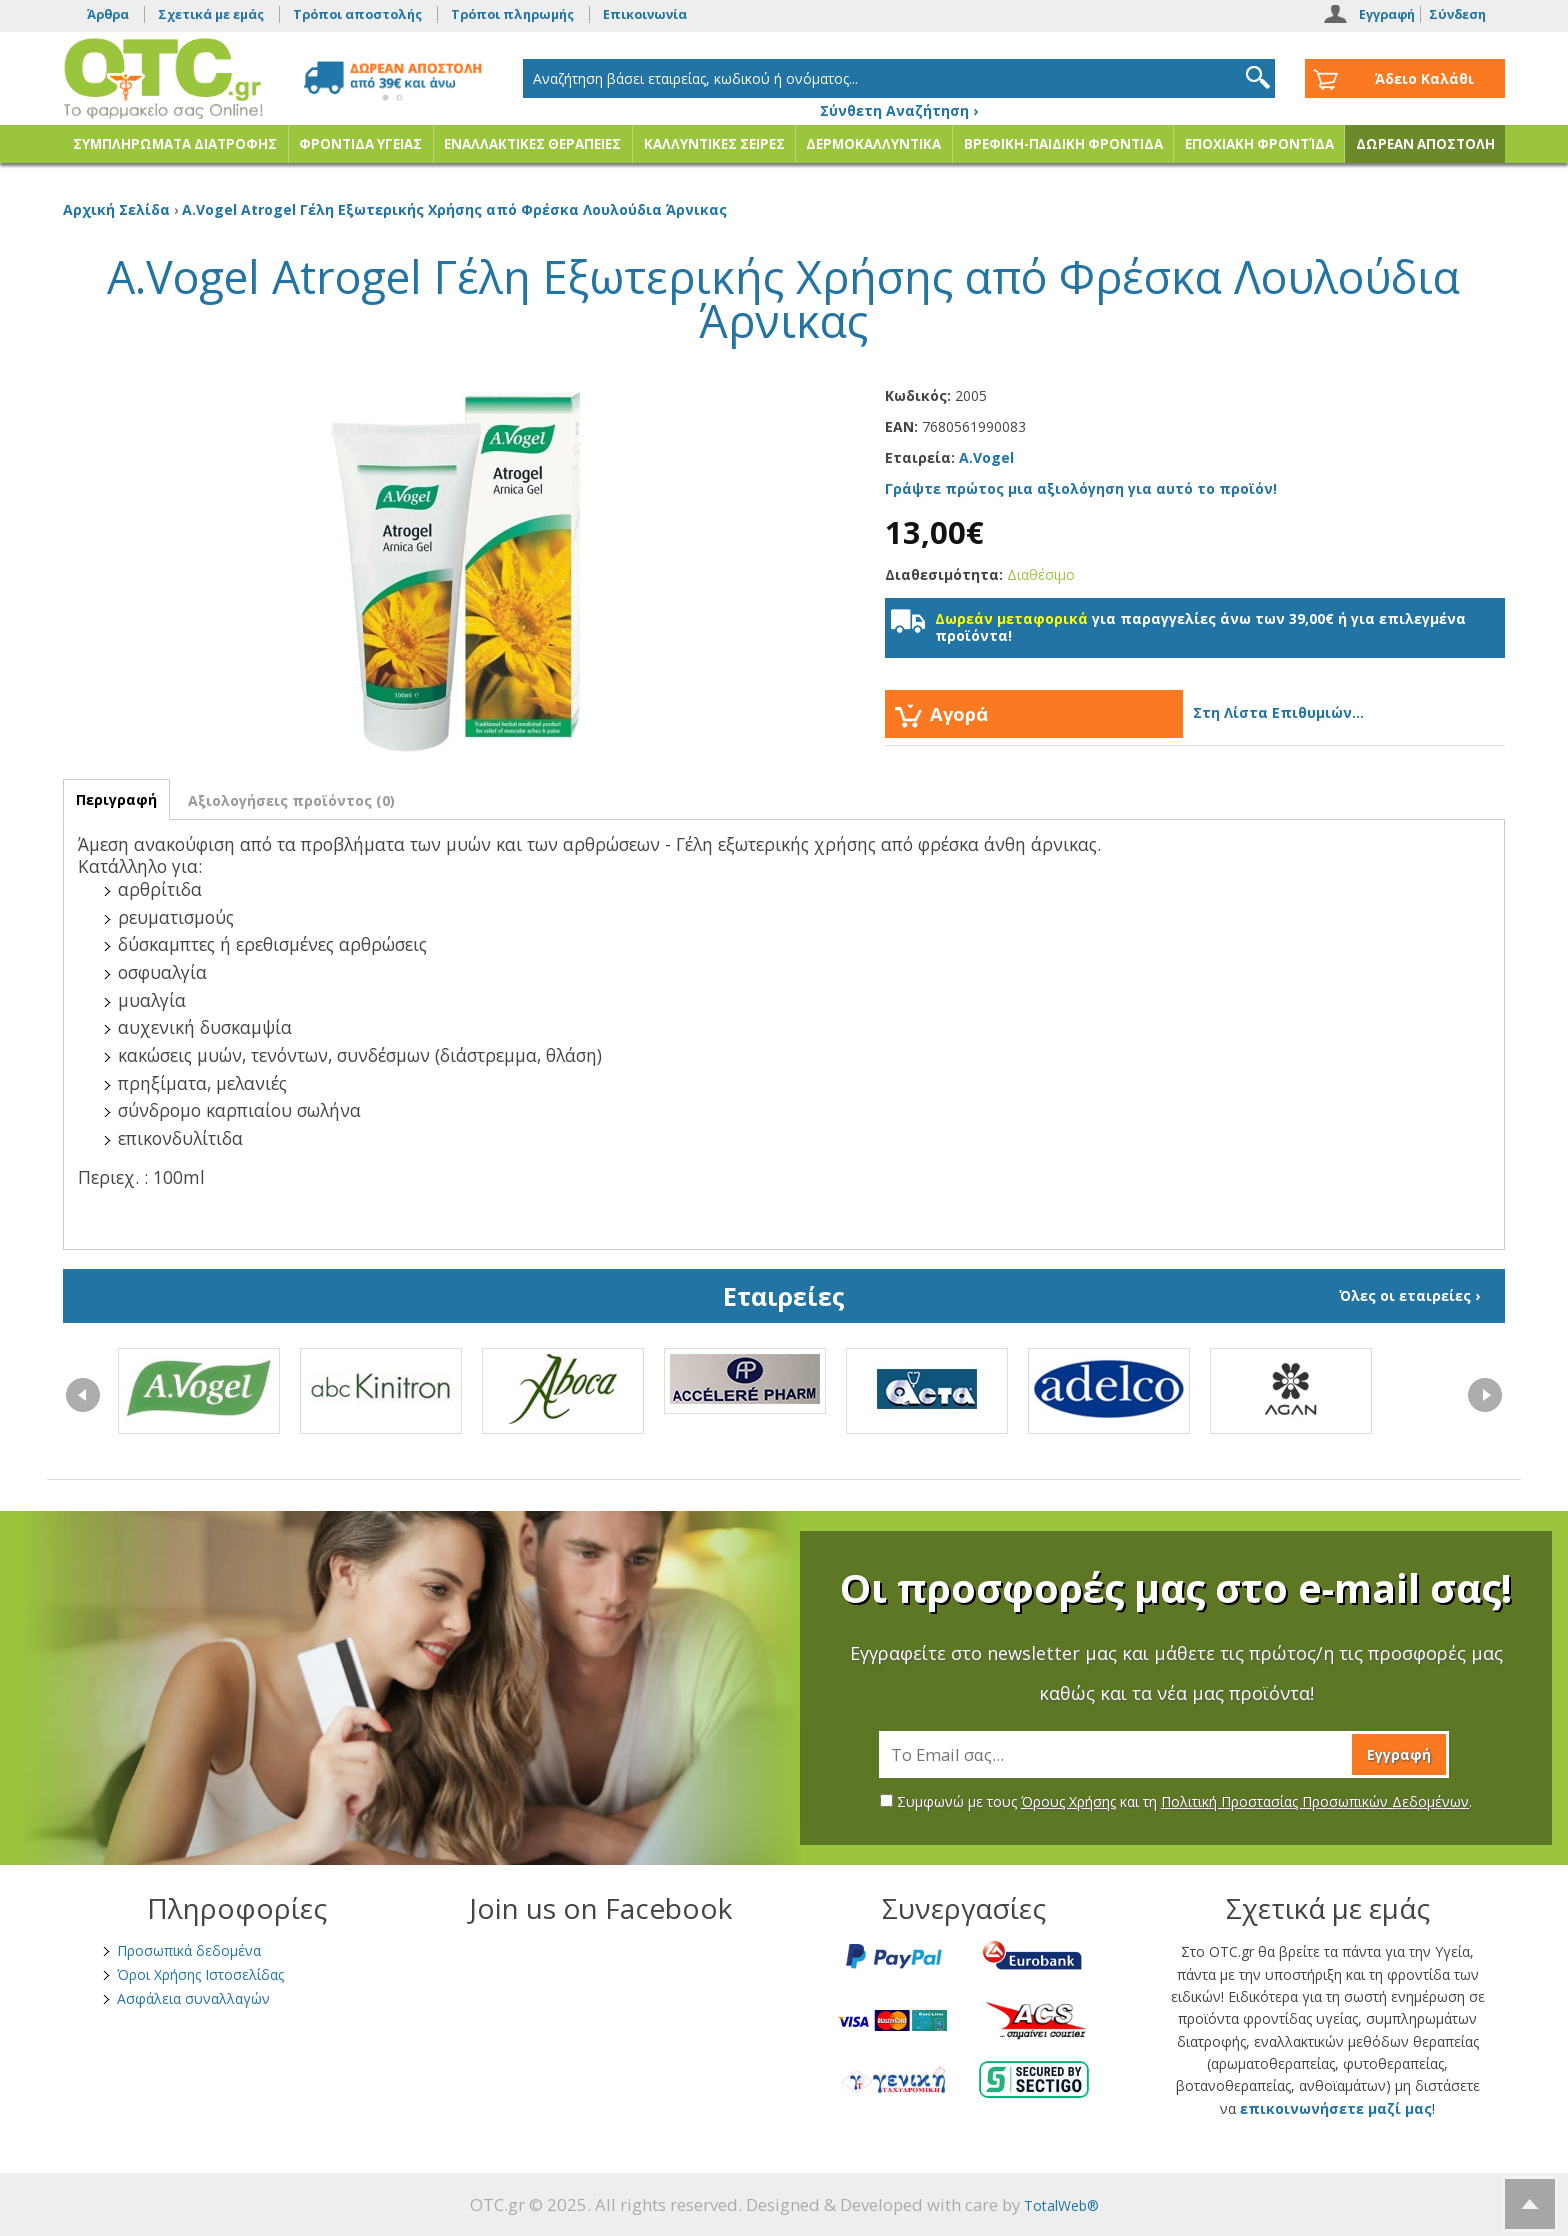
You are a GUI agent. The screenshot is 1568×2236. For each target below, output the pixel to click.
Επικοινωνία (645, 14)
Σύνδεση (1457, 14)
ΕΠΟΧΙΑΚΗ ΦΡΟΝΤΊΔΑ (1259, 144)
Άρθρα (108, 14)
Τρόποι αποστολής (357, 14)
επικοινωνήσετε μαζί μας (1336, 2108)
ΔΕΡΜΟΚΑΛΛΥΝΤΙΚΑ (873, 144)
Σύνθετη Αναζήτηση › (899, 110)
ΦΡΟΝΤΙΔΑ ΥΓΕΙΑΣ (360, 144)
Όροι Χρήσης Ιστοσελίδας (200, 1974)
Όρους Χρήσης (1068, 1801)
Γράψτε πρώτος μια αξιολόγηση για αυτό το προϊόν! (1081, 488)
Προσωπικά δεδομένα (189, 1950)
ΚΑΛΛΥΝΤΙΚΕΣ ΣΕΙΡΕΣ (714, 144)
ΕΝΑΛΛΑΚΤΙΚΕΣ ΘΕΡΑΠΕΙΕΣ (532, 144)
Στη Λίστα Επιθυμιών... (1278, 712)
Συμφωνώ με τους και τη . (1176, 1801)
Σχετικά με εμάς (211, 14)
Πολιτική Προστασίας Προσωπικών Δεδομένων (1315, 1801)
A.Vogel (986, 457)
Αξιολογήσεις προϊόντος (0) (291, 800)
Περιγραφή (116, 799)
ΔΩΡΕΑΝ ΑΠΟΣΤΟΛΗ (1425, 144)
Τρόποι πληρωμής (512, 14)
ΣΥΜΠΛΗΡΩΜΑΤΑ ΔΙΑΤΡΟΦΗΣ (175, 144)
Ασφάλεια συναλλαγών (193, 1998)
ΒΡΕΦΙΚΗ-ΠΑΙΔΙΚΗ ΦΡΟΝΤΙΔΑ (1063, 144)
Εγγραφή (1387, 14)
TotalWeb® (1061, 2205)
